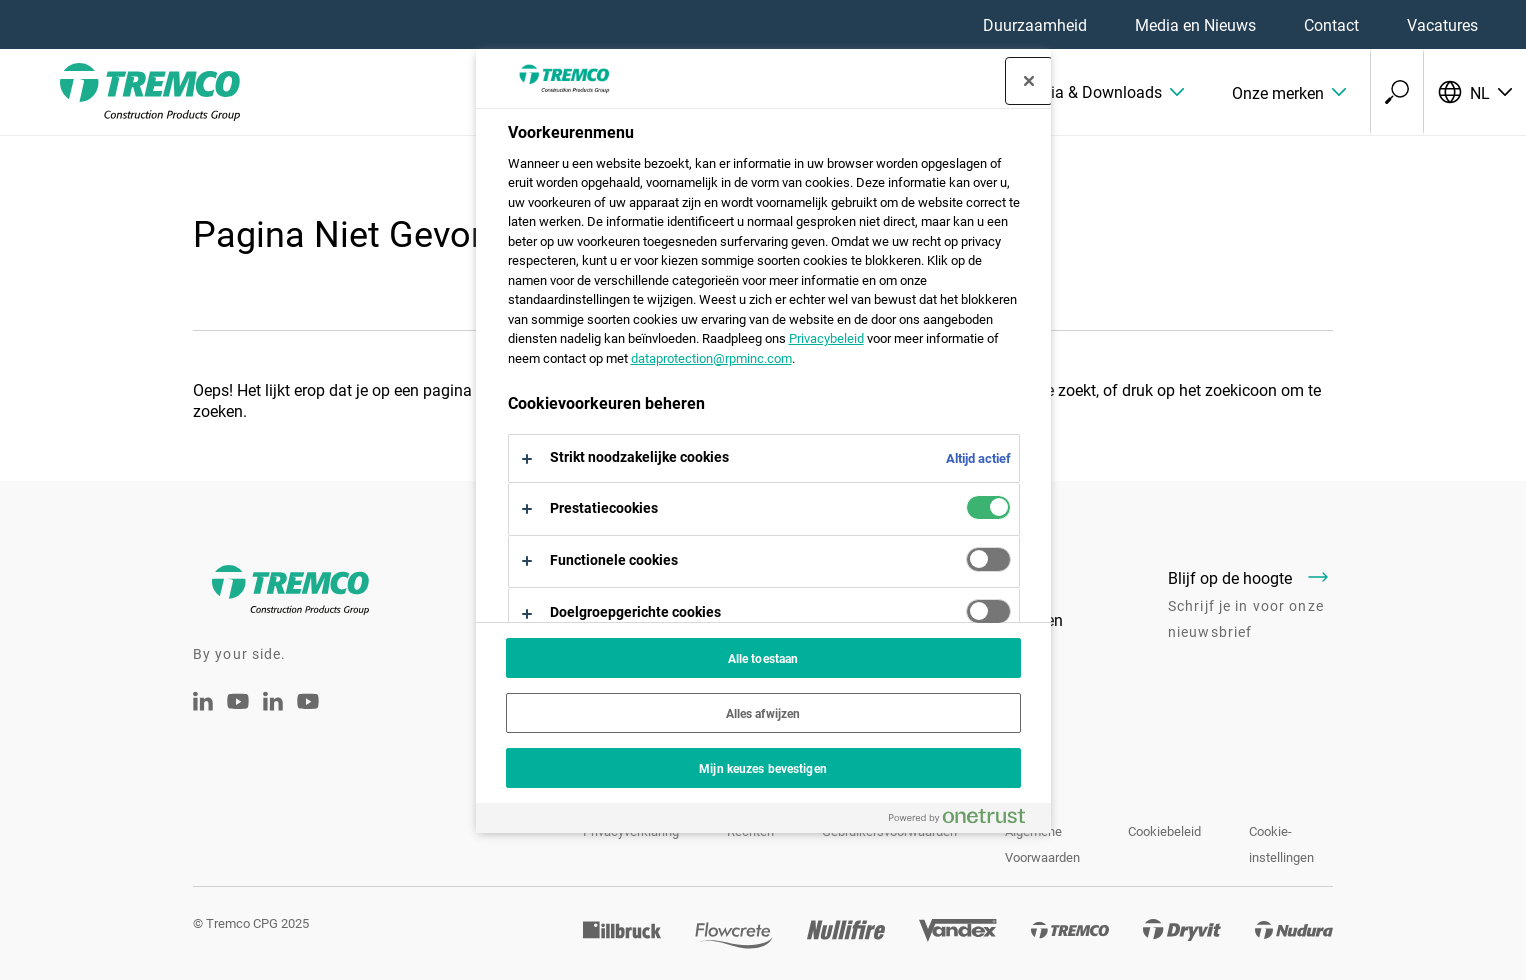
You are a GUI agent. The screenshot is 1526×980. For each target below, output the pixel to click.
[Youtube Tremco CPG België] (308, 714)
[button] (1102, 92)
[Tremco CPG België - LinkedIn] (273, 704)
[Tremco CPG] (120, 92)
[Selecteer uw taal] (1474, 92)
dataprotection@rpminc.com (711, 358)
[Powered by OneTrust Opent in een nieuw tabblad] (965, 820)
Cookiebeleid (1164, 831)
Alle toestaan (763, 658)
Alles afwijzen (763, 713)
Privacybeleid (826, 338)
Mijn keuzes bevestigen (763, 768)
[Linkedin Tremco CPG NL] (203, 704)
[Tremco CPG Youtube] (238, 714)
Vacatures (1442, 24)
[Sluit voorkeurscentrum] (1029, 81)
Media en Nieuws (1195, 24)
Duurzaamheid (1035, 24)
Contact (1331, 24)
